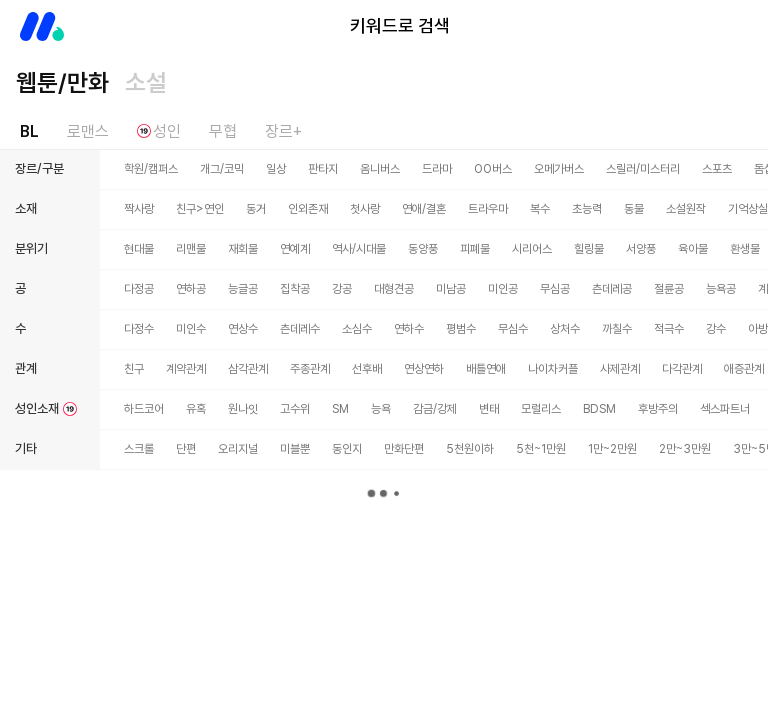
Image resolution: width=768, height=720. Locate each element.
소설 (146, 82)
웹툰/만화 (62, 82)
